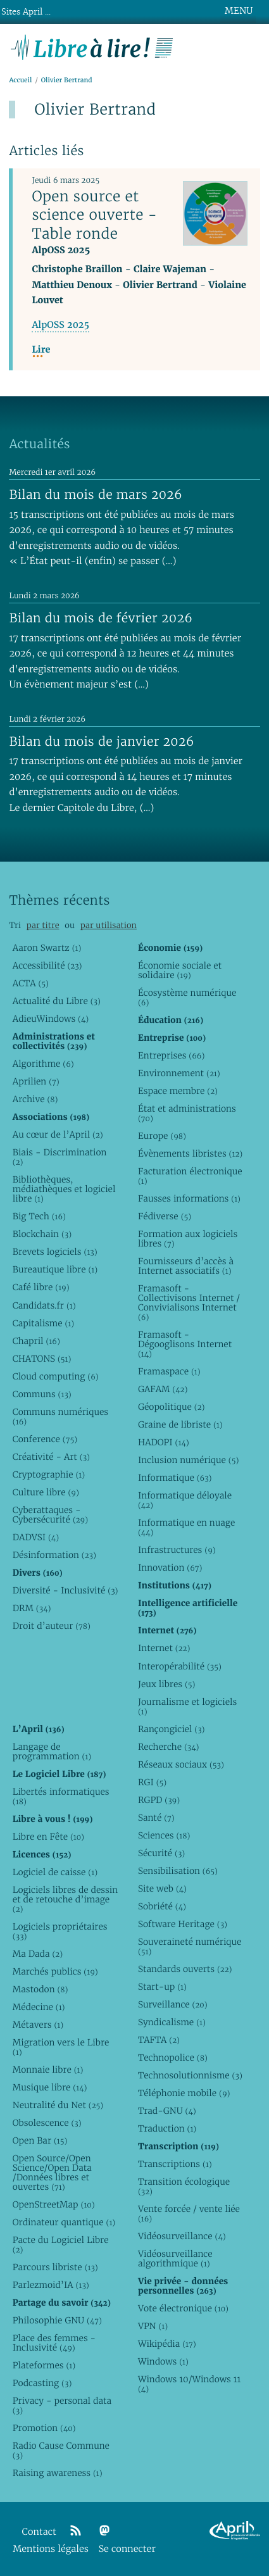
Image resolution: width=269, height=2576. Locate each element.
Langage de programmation (52, 1751)
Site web (162, 1888)
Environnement (179, 1073)
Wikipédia (167, 2343)
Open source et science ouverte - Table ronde (94, 214)
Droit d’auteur (52, 1625)
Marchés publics (55, 1971)
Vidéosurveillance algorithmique (175, 2258)
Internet (164, 1648)
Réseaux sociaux (181, 1764)
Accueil (20, 80)
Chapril (36, 1341)
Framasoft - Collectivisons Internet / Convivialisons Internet (189, 1303)
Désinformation (54, 1555)
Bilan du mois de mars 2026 (95, 494)
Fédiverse (164, 1216)
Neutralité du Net (58, 2105)
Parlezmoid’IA (51, 2284)
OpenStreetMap (54, 2204)
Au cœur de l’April (58, 1134)
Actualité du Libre (57, 1001)
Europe (162, 1135)
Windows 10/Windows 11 (189, 2383)
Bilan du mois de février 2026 (100, 618)
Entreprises (171, 1055)
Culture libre (46, 1492)
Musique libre (50, 2087)
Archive (35, 1099)
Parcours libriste (55, 2267)
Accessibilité (47, 965)
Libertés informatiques (61, 1796)
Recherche (168, 1746)
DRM (32, 1608)
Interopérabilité (180, 1666)
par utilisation (108, 925)
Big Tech (39, 1216)
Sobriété (162, 1906)
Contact (39, 2532)
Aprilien (36, 1081)
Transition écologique (184, 2186)
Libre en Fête (48, 1836)
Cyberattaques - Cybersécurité (50, 1514)
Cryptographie (49, 1474)
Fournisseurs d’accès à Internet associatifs (186, 1265)
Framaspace (169, 1371)
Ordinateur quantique (64, 2222)
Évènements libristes (190, 1153)
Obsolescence (47, 2122)
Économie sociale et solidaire (180, 970)
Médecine (39, 2007)
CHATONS (42, 1358)
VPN (153, 2326)
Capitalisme (43, 1323)
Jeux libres (167, 1684)
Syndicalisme (172, 2022)
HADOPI (163, 1442)
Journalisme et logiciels (187, 1706)
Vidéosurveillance (182, 2236)
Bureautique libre (55, 1269)
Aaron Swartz (47, 947)
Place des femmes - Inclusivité (54, 2342)
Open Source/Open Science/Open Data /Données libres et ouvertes (52, 2172)
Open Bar (40, 2140)
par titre (43, 925)
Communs (42, 1394)
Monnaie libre (48, 2069)
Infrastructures (177, 1549)
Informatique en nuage (186, 1527)
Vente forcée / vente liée (189, 2213)
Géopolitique (171, 1406)
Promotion (44, 2428)
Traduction (167, 2128)
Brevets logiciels (55, 1251)
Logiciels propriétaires (60, 1931)
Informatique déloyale (185, 1500)
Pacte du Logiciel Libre (61, 2244)
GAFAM (162, 1389)
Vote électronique (183, 2308)
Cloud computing (56, 1376)
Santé (156, 1817)
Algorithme (43, 1063)
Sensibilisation (178, 1870)
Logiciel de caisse (55, 1872)
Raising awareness (58, 2473)
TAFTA (159, 2039)
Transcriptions (175, 2164)
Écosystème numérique (187, 997)
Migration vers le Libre (61, 2047)
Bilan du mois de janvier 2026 (101, 741)
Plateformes (44, 2365)
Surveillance (173, 2004)
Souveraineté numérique (189, 1946)
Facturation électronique (190, 1175)
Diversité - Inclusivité (65, 1590)
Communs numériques (60, 1416)
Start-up (162, 1986)
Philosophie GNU (57, 2320)
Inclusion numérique (188, 1460)
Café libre (41, 1287)
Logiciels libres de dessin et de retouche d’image (65, 1899)
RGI (152, 1782)
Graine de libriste (180, 1424)
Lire (41, 350)
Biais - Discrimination (60, 1157)
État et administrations (187, 1113)
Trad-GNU (167, 2110)
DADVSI (36, 1537)
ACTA (31, 983)
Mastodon (40, 1989)
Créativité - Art (51, 1456)
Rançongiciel (171, 1729)
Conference (45, 1439)
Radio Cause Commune (61, 2450)
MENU (239, 10)
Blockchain (42, 1234)
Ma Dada (38, 1953)
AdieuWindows (51, 1018)
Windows (163, 2361)
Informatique (175, 1477)
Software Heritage (182, 1924)
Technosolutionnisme (190, 2075)
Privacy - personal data (62, 2405)
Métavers (38, 2024)
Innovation (170, 1567)
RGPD (159, 1800)
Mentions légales (51, 2549)
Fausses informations (189, 1198)
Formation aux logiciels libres (187, 1238)
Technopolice (173, 2057)
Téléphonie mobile (184, 2093)
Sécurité (161, 1853)
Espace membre (178, 1090)
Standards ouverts (185, 1969)
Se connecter (127, 2549)
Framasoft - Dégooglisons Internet (185, 1344)
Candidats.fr (44, 1305)
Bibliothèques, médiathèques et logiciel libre (64, 1189)
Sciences (164, 1835)
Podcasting (42, 2383)
